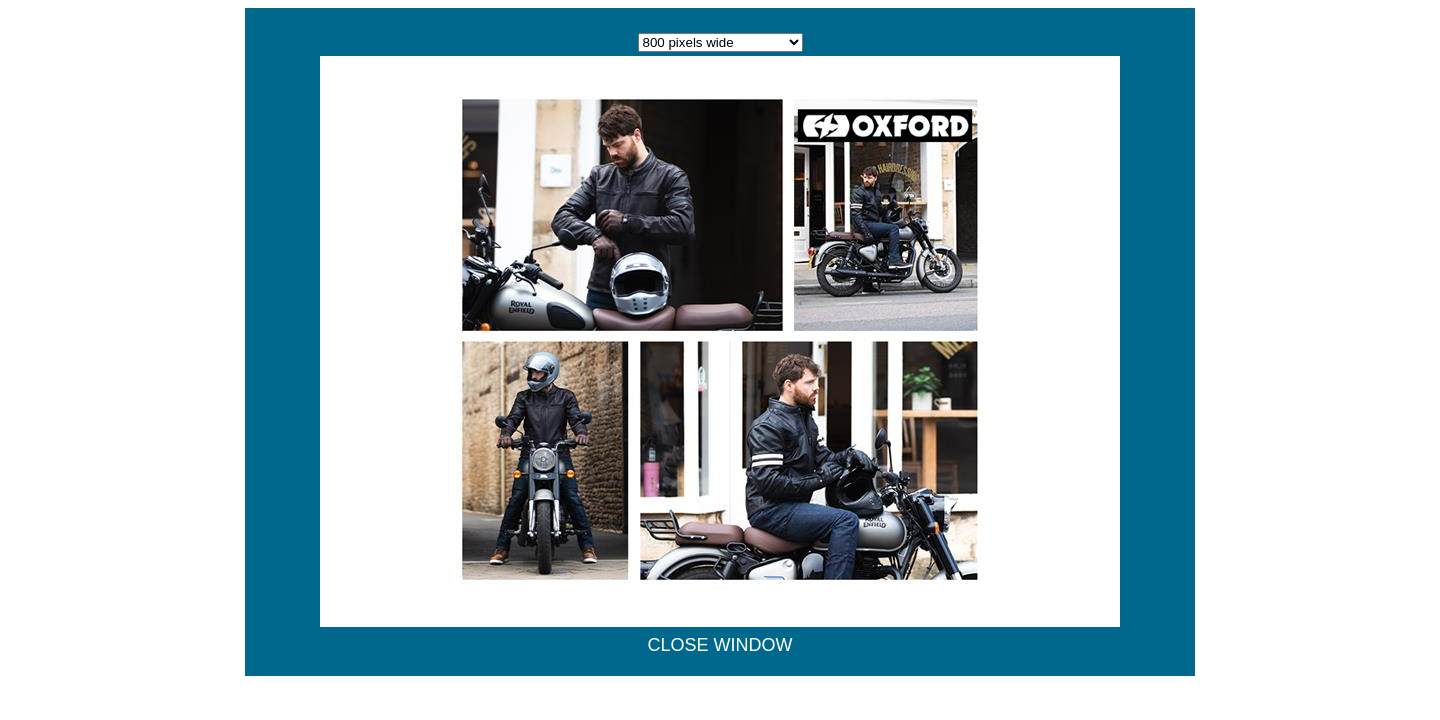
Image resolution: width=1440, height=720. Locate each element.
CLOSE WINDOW (719, 645)
